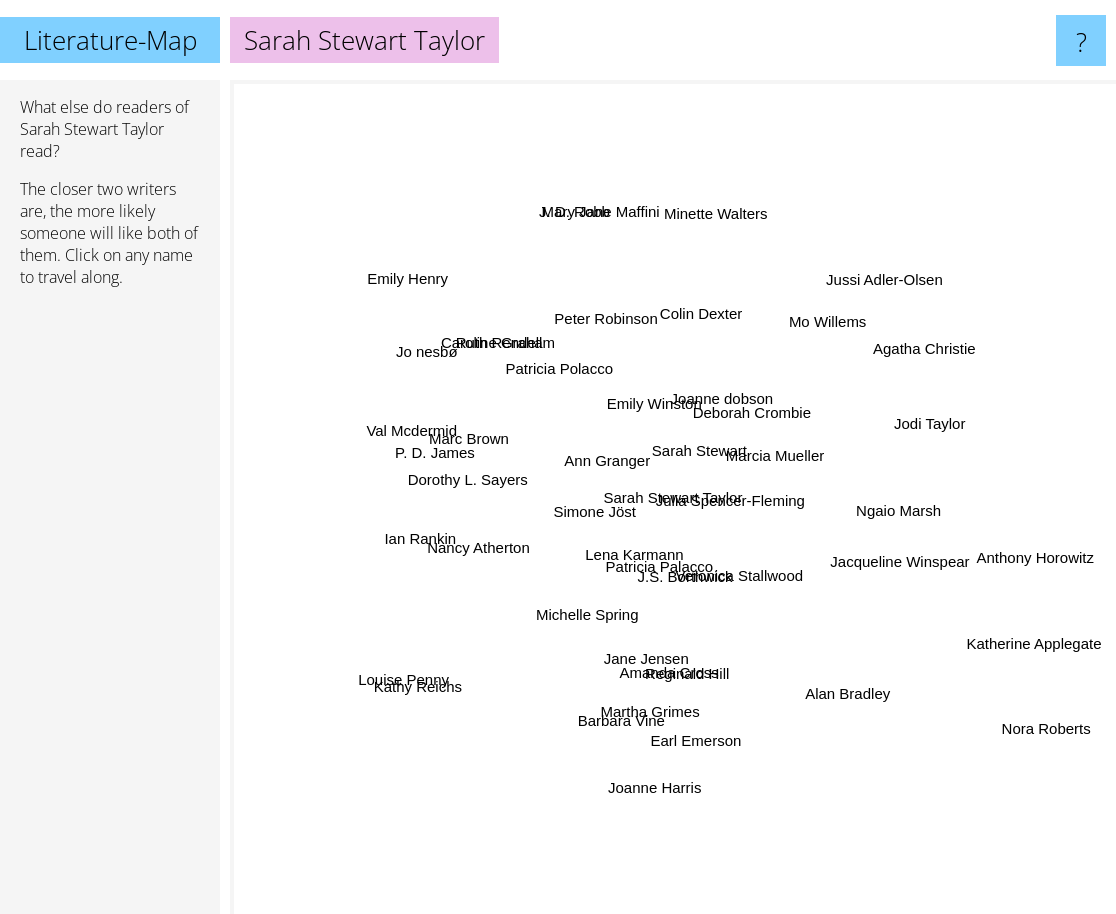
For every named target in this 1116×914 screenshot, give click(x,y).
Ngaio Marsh (912, 522)
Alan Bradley (813, 664)
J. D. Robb (583, 227)
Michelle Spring (575, 634)
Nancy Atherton (504, 540)
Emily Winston (650, 408)
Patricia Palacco (661, 566)
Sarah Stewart (697, 443)
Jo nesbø (453, 380)
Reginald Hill (708, 668)
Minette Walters (727, 191)
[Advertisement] (110, 609)
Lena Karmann (628, 544)
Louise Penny (392, 685)
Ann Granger (588, 451)
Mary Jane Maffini (592, 185)
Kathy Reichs (412, 706)
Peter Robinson (622, 292)
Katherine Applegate (1003, 627)
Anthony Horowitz (976, 553)
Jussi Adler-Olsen (856, 317)
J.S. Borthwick (676, 581)
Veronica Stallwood (786, 629)
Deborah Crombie (783, 394)
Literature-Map (110, 40)
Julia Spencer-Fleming (746, 492)
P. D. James (425, 450)
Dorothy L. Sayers (442, 494)
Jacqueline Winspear (865, 549)
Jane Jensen (648, 638)
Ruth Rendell (496, 325)
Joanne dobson (725, 370)
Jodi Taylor (884, 435)
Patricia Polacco (566, 379)
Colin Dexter (722, 311)
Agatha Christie (978, 323)
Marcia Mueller (806, 441)
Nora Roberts (1045, 758)
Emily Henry (441, 308)
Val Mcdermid (428, 432)
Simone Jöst (597, 506)
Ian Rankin (407, 558)
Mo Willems (824, 339)
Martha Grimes (681, 750)
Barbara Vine (638, 731)
